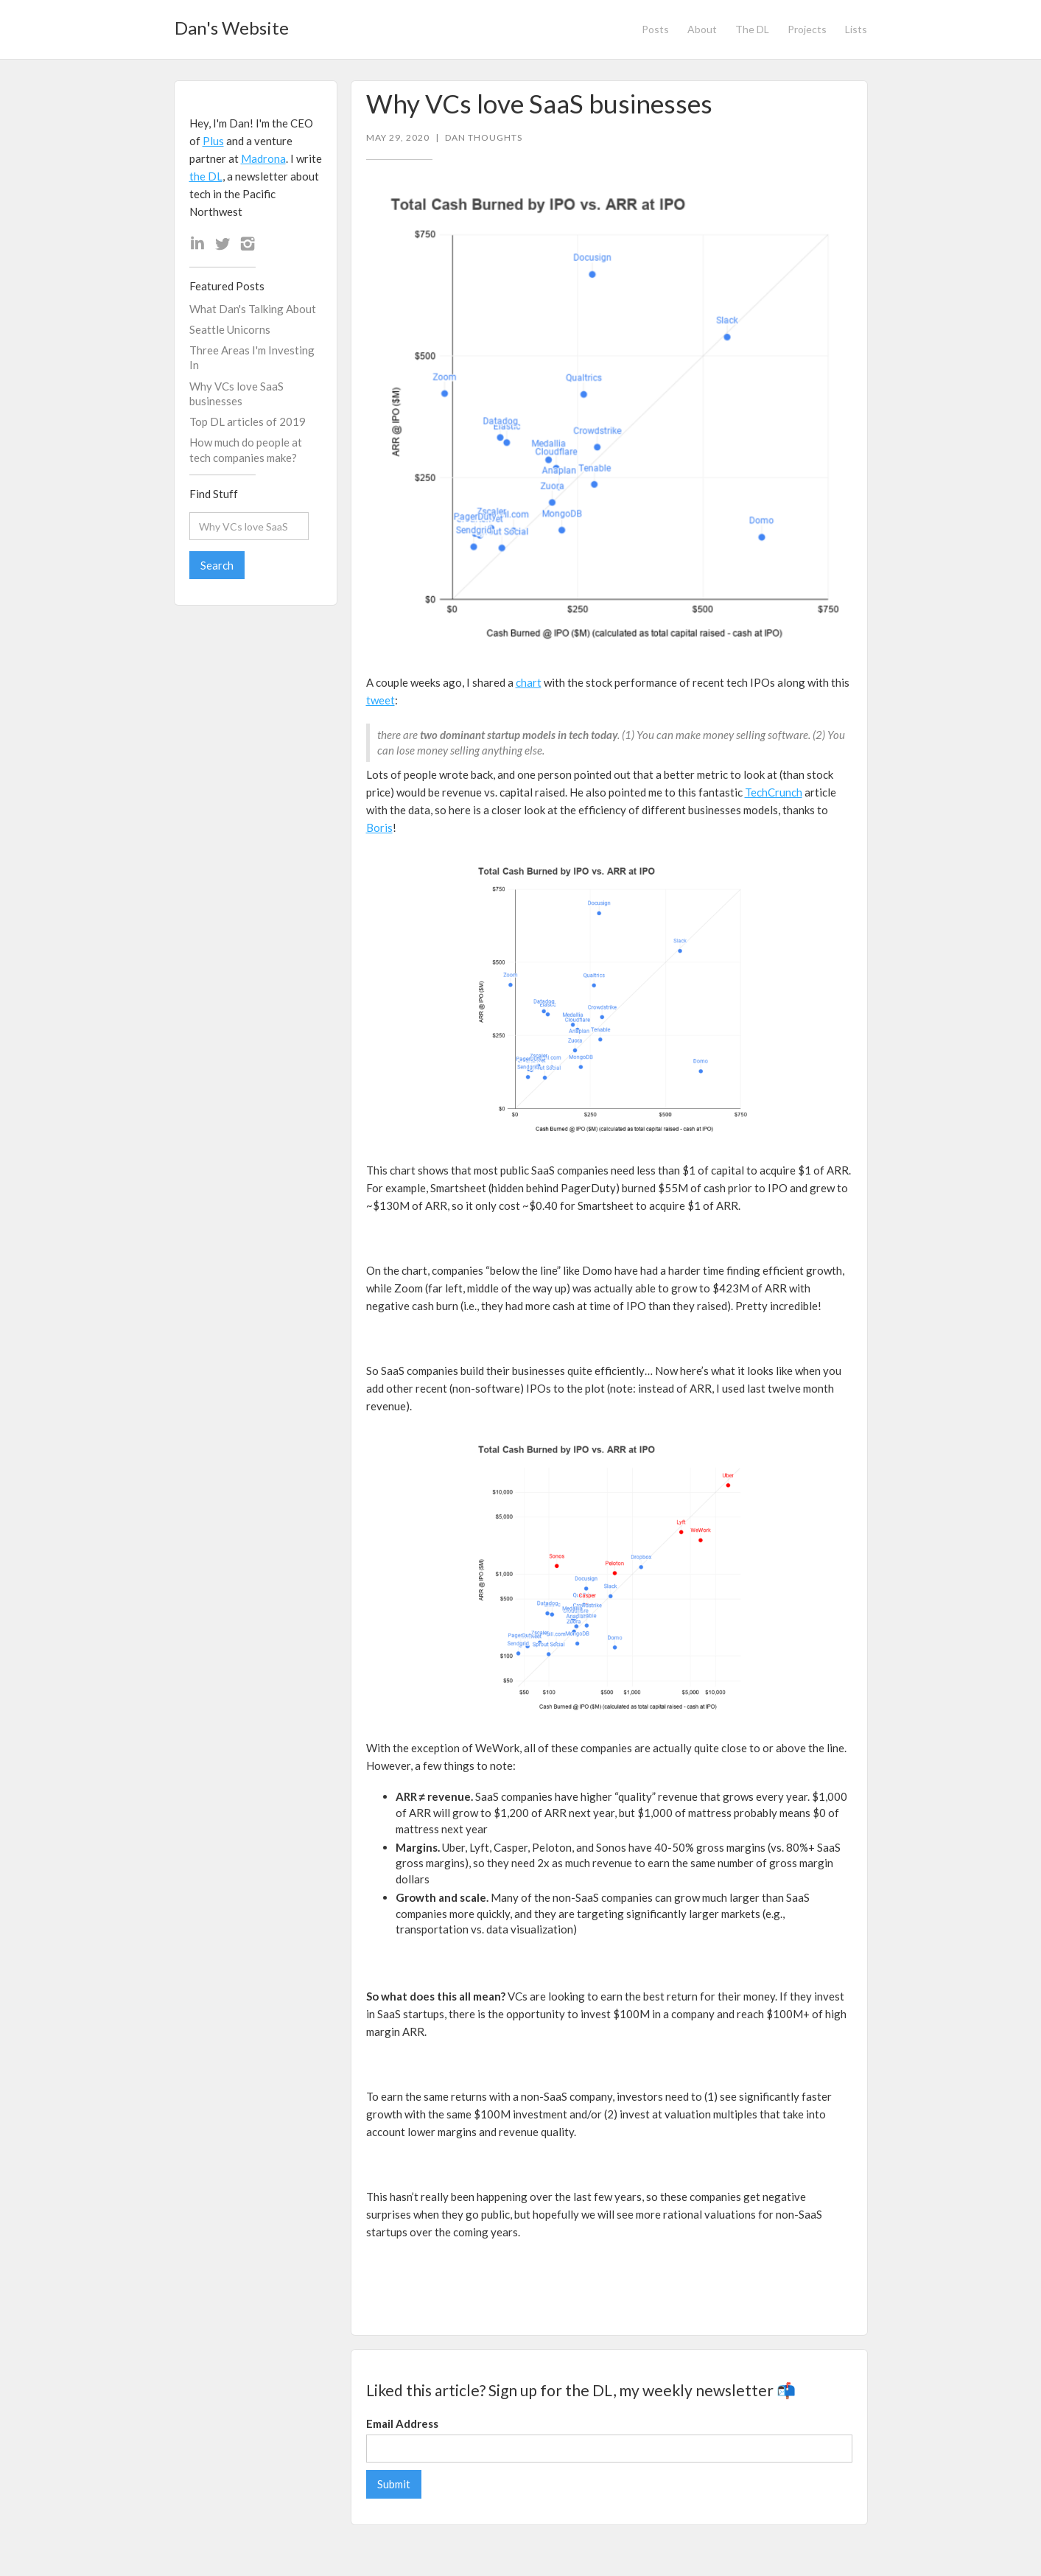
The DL (752, 29)
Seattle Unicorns (229, 329)
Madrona (263, 158)
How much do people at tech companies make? (245, 449)
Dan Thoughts (483, 137)
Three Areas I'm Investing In (252, 357)
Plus (213, 140)
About (702, 29)
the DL (205, 176)
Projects (807, 29)
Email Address (402, 2423)
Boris (379, 827)
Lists (856, 29)
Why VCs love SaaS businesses (236, 393)
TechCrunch (773, 792)
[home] (232, 24)
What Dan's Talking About (252, 308)
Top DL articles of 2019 (247, 421)
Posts (655, 29)
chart (528, 682)
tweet (380, 700)
